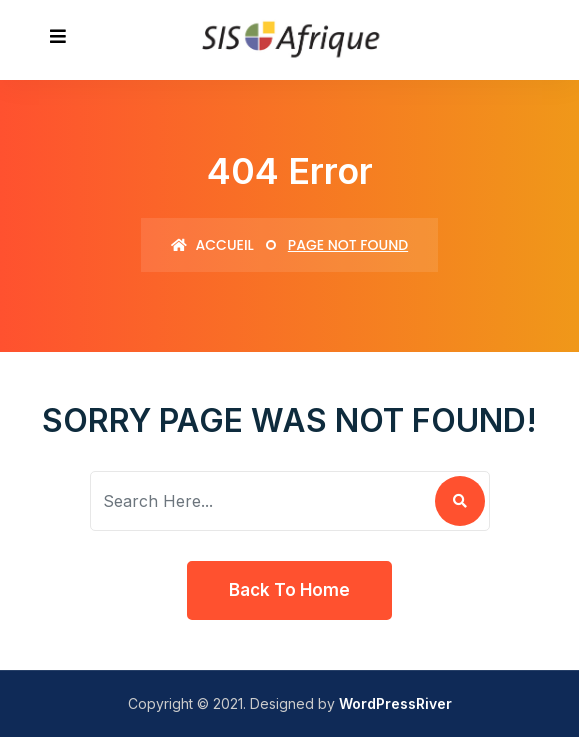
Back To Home (289, 590)
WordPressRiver (395, 703)
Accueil (212, 245)
